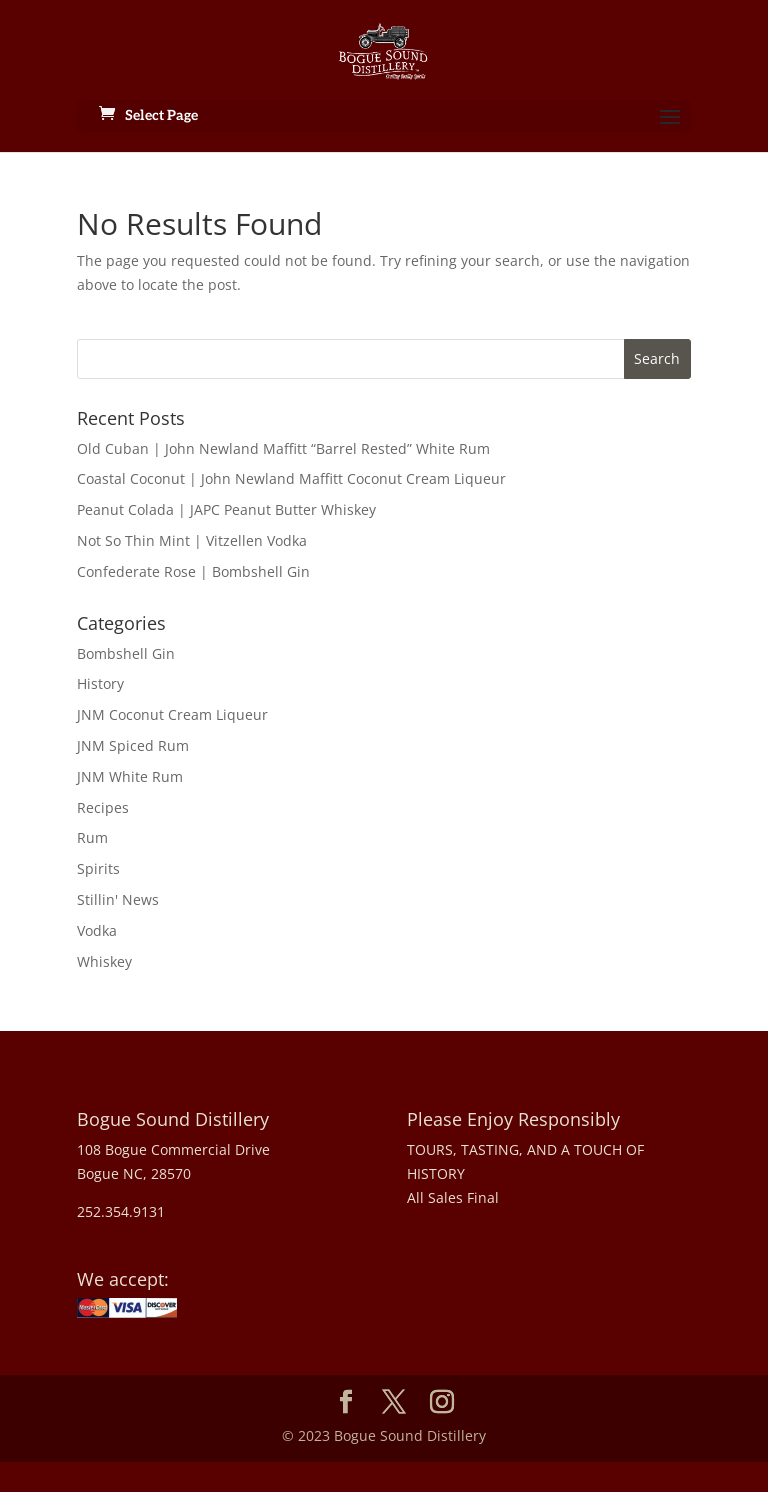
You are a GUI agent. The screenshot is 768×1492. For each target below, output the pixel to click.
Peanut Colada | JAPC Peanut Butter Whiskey (226, 509)
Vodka (97, 930)
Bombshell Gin (126, 653)
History (100, 683)
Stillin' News (118, 899)
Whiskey (104, 961)
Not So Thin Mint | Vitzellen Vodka (192, 540)
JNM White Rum (130, 776)
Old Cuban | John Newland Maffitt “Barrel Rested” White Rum (283, 448)
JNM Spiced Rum (133, 745)
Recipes (103, 807)
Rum (92, 837)
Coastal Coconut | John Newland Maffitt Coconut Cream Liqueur (291, 478)
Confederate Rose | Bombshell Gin (193, 571)
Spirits (98, 868)
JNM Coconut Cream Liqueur (172, 714)
